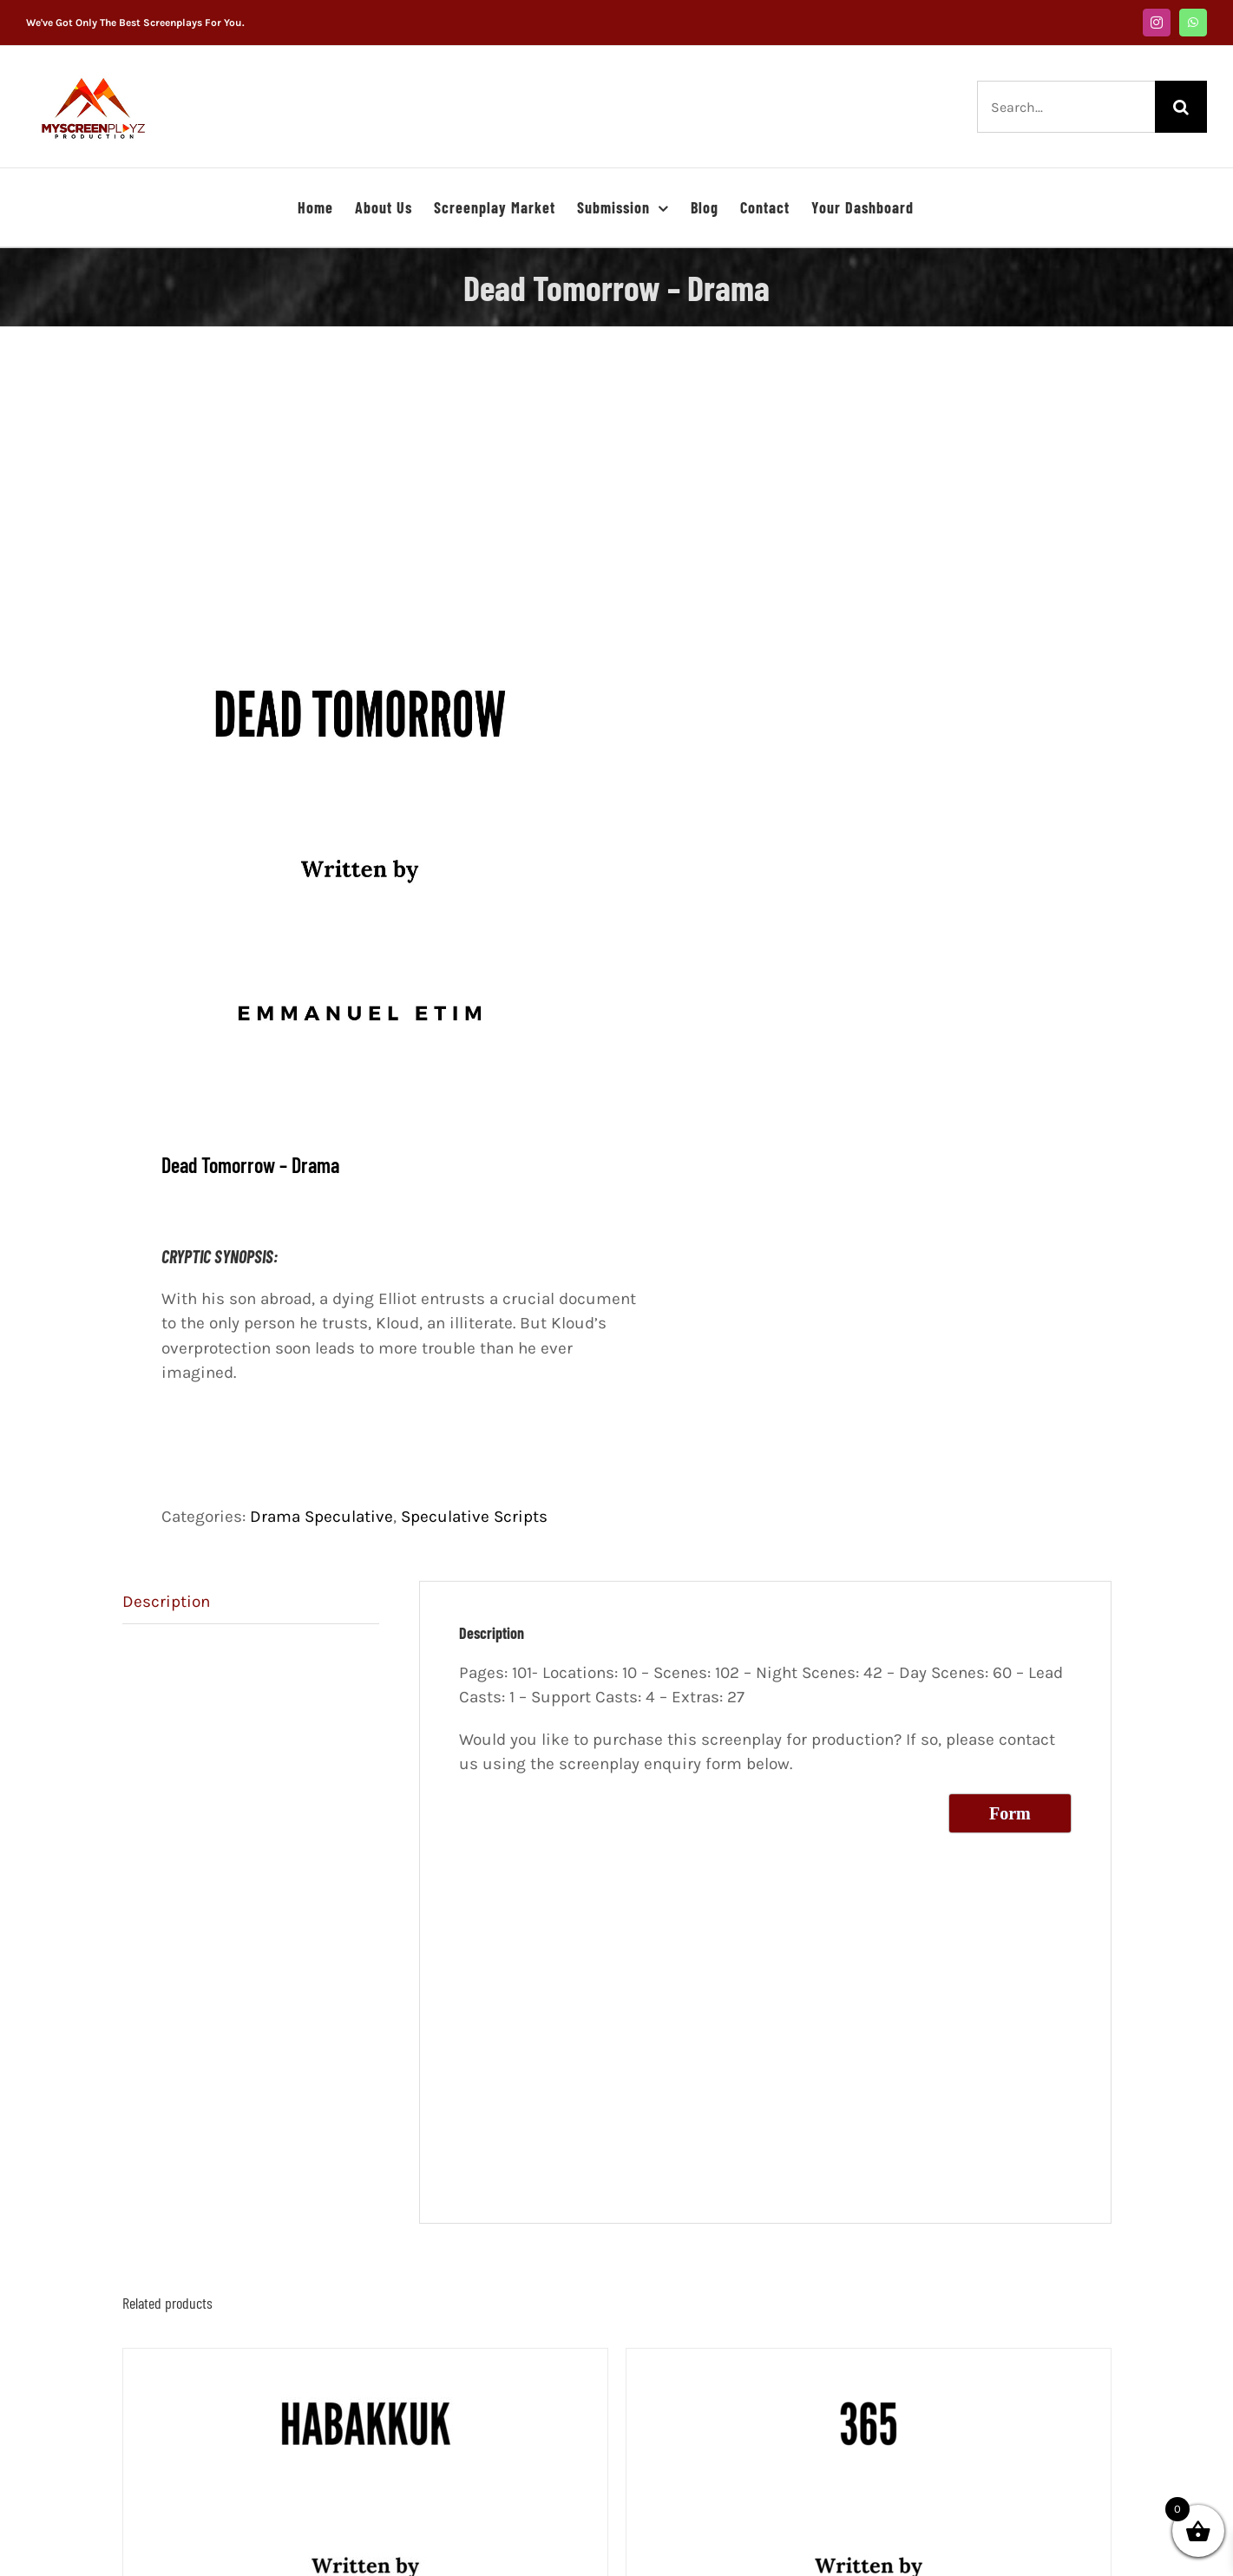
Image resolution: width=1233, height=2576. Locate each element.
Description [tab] (166, 1601)
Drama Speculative (321, 1516)
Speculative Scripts (474, 1516)
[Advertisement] (617, 503)
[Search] (1181, 107)
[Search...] (1066, 107)
